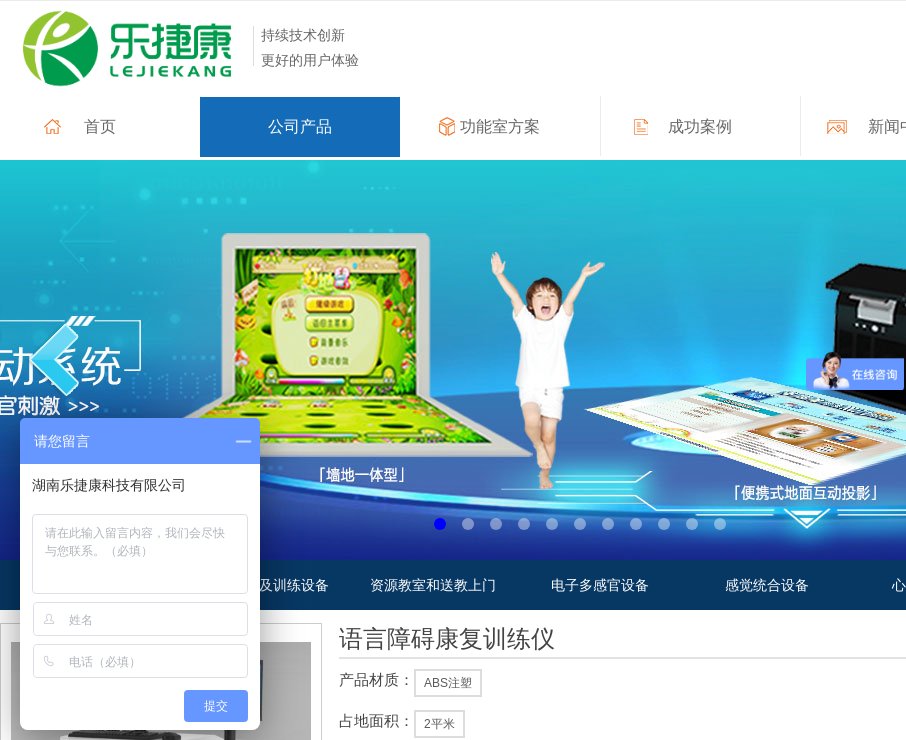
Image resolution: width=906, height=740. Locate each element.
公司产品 (300, 126)
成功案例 (700, 126)
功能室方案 (500, 126)
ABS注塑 (448, 683)
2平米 (439, 724)
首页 (100, 126)
